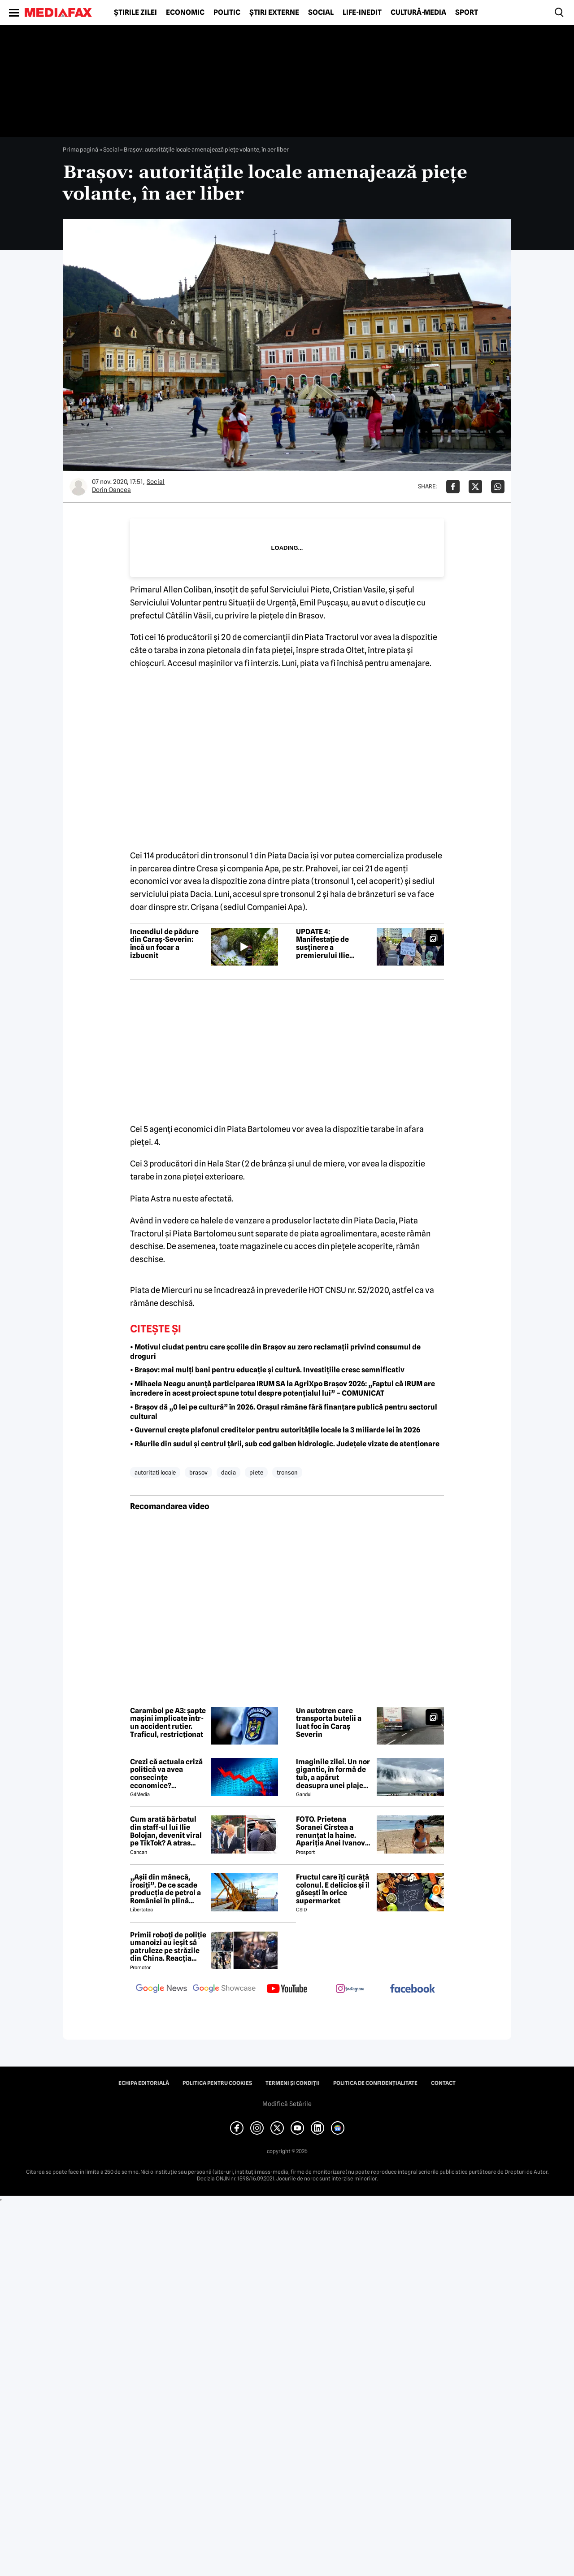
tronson (287, 1472)
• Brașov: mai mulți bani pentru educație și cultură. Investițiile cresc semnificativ (267, 1370)
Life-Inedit (362, 12)
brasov (198, 1472)
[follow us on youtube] (287, 1989)
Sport (466, 12)
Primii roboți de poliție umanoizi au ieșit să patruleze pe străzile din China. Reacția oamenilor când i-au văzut (168, 1946)
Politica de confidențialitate (375, 2083)
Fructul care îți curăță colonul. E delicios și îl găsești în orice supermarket (333, 1889)
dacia (228, 1472)
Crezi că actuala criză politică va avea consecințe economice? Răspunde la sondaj (166, 1773)
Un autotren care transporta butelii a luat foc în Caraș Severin (328, 1722)
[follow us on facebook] (412, 1989)
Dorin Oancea (111, 489)
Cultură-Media (418, 12)
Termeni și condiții (292, 2083)
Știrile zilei (135, 12)
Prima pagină (80, 149)
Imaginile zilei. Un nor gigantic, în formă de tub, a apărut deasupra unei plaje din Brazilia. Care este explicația (333, 1773)
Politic (226, 12)
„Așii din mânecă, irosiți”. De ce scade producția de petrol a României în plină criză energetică (165, 1889)
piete (256, 1472)
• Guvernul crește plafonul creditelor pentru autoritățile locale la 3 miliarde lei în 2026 (275, 1430)
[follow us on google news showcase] (224, 1989)
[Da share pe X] (475, 486)
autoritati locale (155, 1472)
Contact (443, 2083)
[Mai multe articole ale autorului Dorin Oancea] (78, 487)
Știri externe (274, 12)
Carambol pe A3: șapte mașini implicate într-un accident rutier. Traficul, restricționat (168, 1722)
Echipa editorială (143, 2083)
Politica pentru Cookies (217, 2083)
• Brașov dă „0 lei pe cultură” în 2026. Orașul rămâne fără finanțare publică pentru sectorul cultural (283, 1412)
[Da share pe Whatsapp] (497, 486)
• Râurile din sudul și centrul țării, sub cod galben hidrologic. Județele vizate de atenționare (284, 1444)
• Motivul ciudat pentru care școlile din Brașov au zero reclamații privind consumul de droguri (275, 1352)
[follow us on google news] (161, 1989)
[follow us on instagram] (349, 1989)
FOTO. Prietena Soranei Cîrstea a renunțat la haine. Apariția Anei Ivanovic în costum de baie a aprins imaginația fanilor (333, 1831)
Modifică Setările (287, 2103)
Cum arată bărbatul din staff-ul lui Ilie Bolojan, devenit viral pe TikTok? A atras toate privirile (166, 1831)
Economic (185, 12)
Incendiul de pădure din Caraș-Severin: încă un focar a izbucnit (164, 943)
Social (321, 12)
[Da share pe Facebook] (453, 486)
